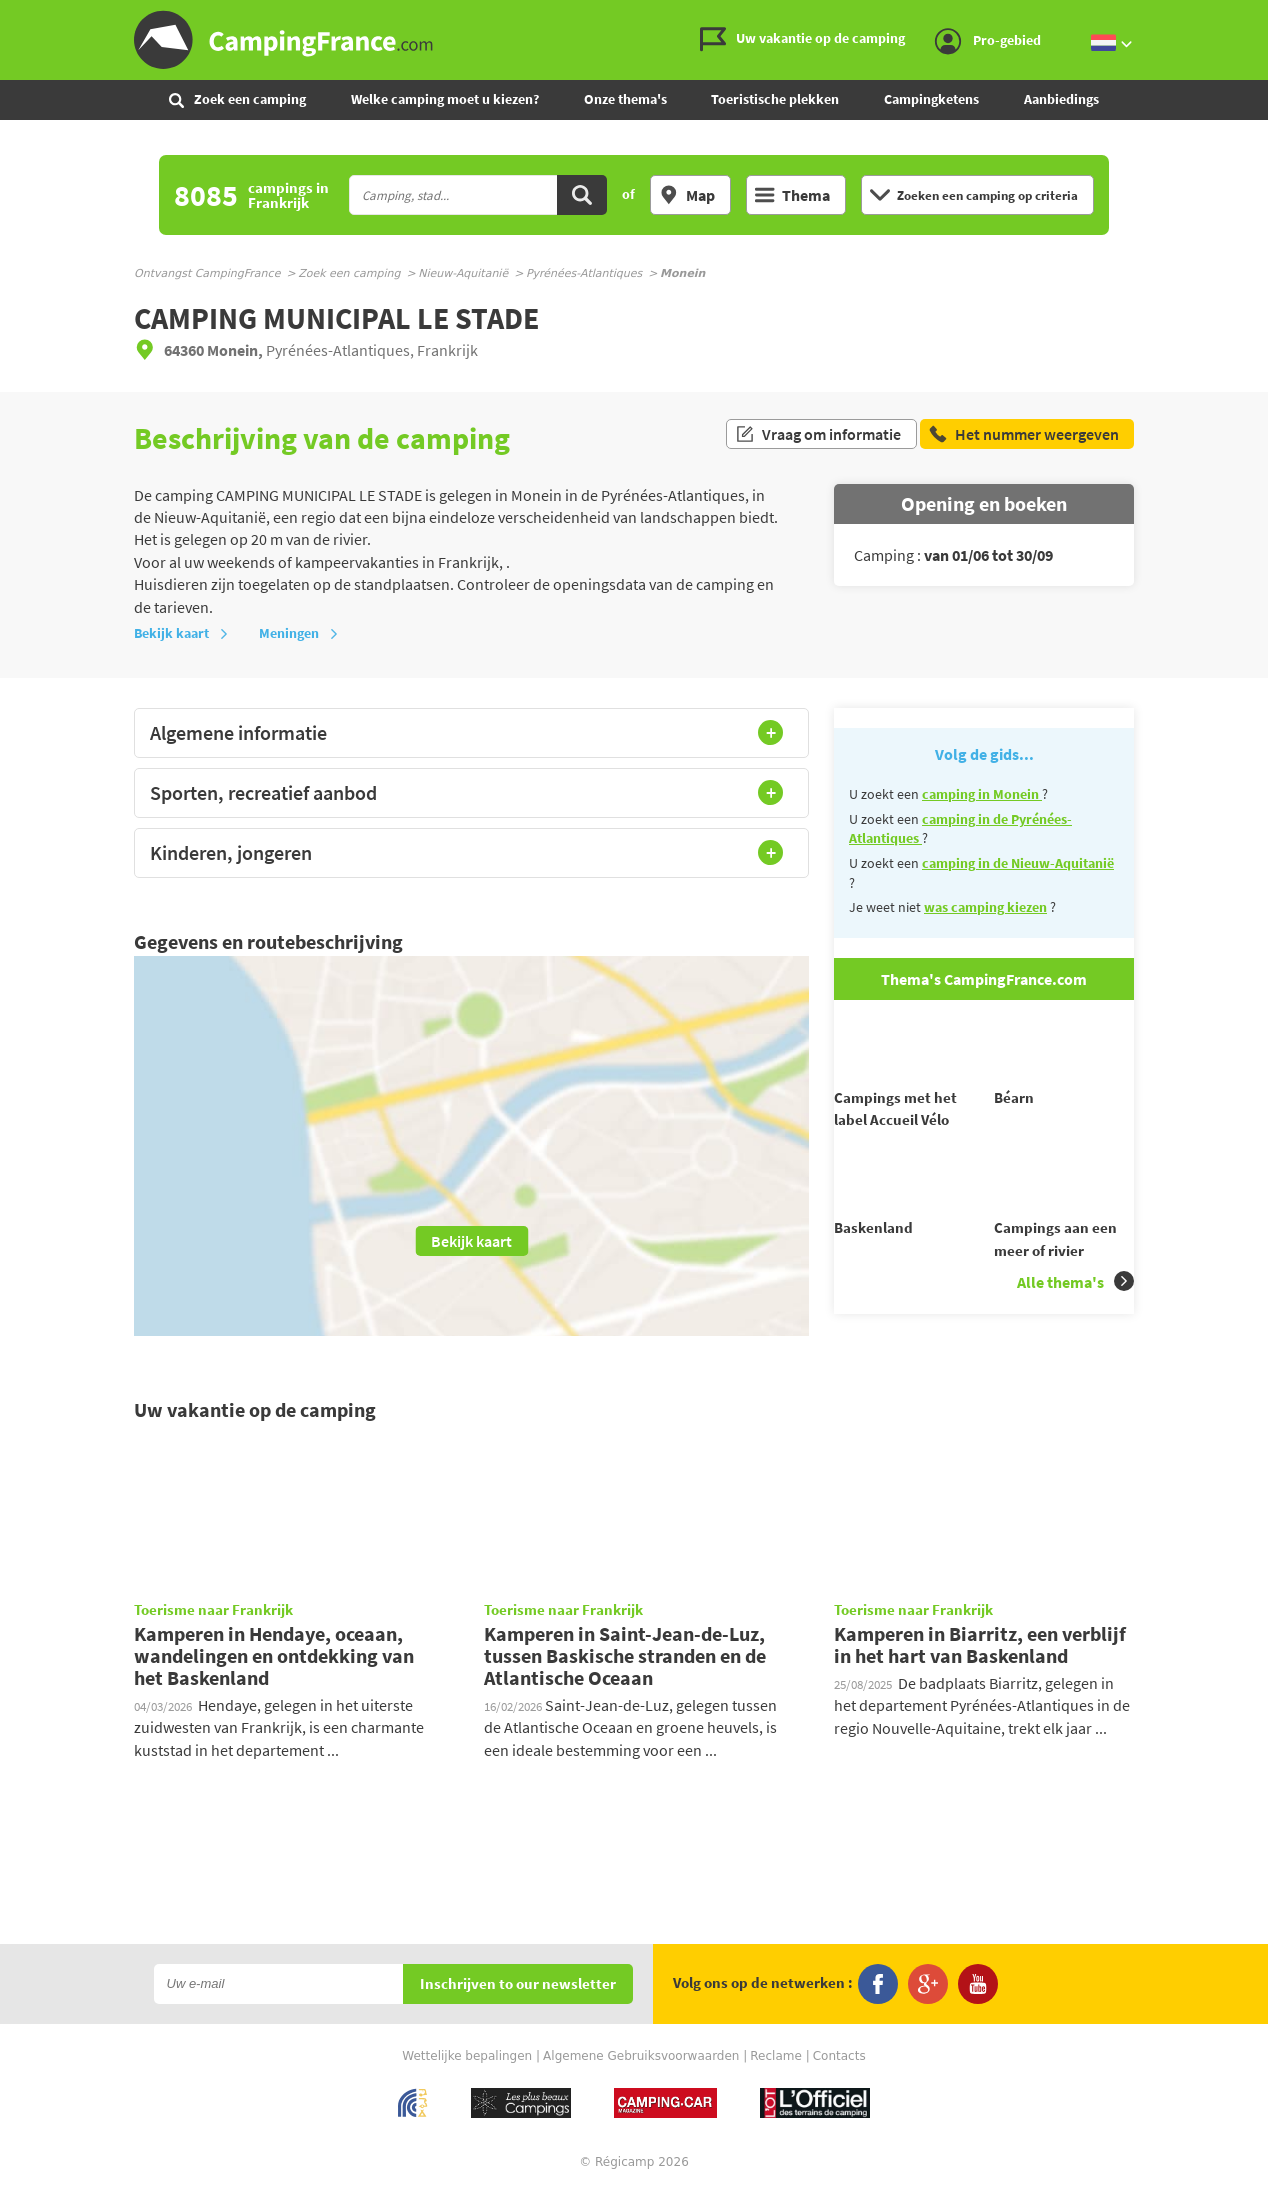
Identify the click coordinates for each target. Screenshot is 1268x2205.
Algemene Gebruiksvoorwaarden (641, 2070)
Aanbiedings (1061, 99)
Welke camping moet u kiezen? (445, 99)
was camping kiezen (985, 907)
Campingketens (931, 99)
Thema (792, 195)
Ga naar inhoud (1254, 16)
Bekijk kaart (181, 633)
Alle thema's (1075, 1317)
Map (687, 195)
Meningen (299, 633)
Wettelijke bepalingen (467, 2070)
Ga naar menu (1245, 16)
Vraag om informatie (818, 438)
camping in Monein (982, 794)
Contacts (839, 2070)
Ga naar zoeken (1264, 16)
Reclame (776, 2070)
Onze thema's (625, 99)
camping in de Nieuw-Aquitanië (1018, 863)
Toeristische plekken (775, 99)
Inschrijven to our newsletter (518, 1998)
